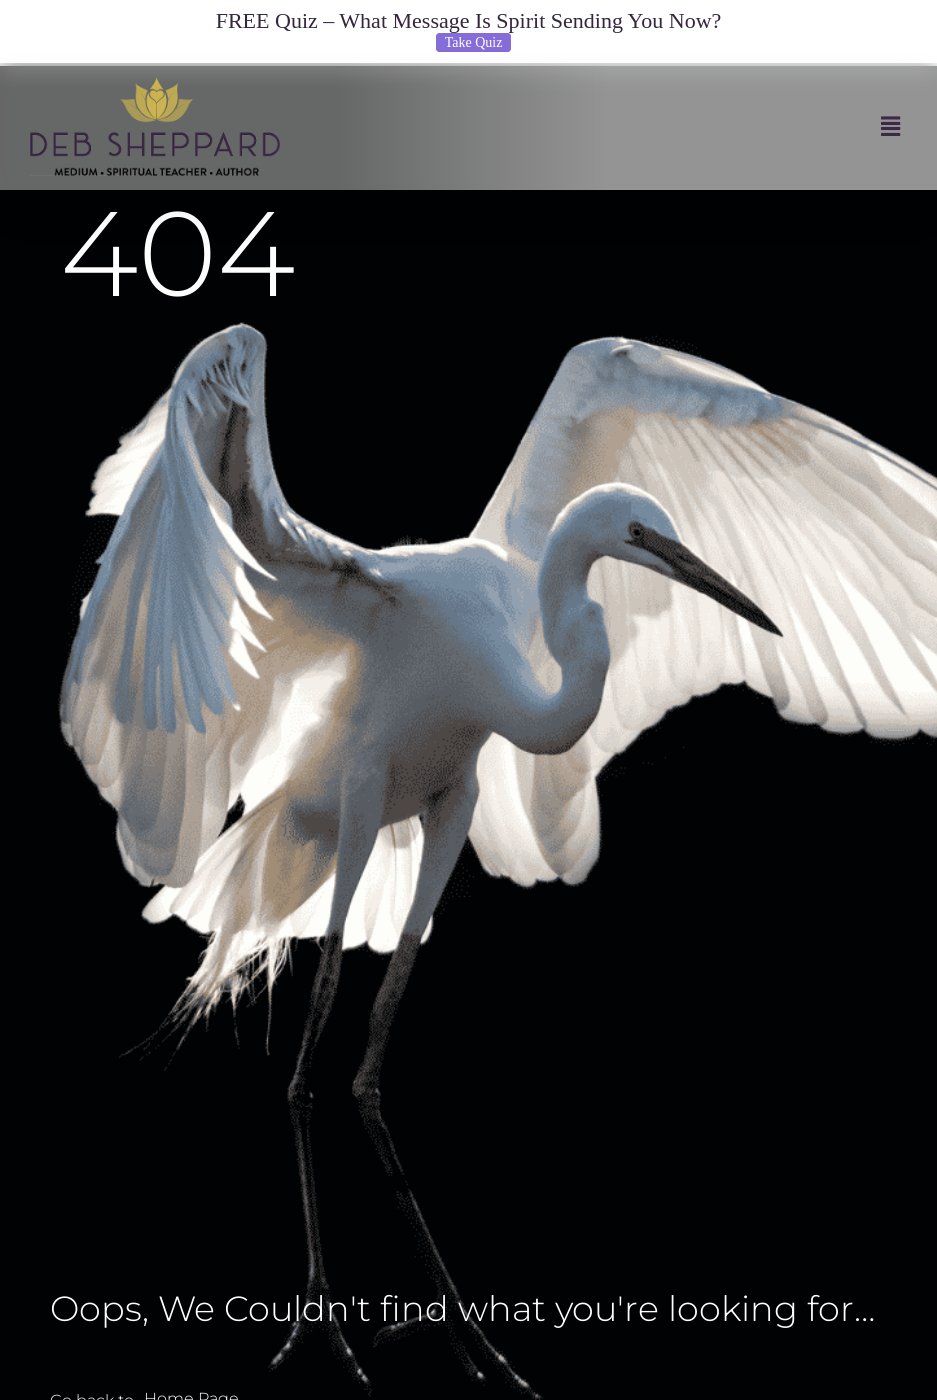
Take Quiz (474, 42)
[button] (603, 126)
